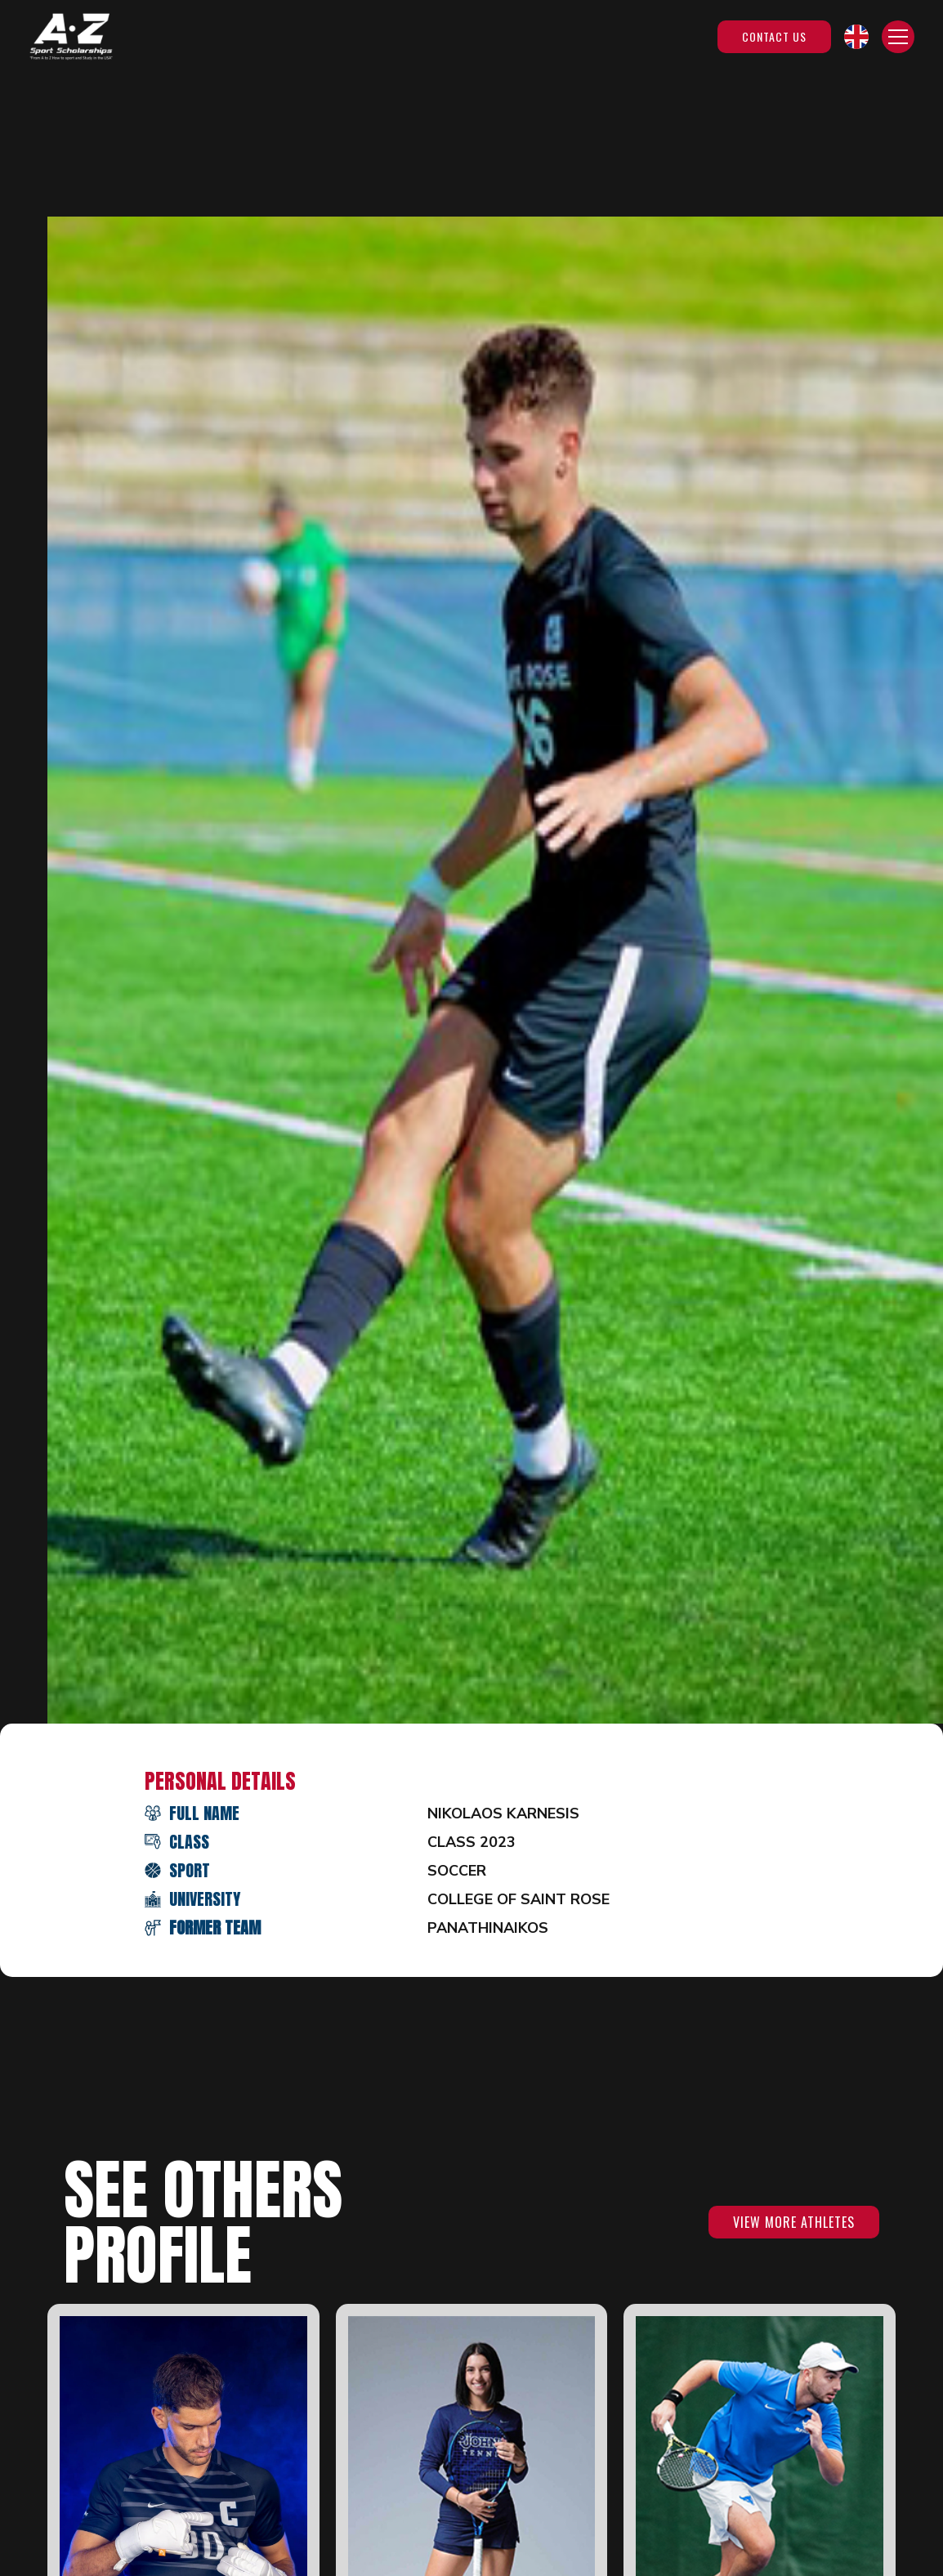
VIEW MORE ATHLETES (794, 2222)
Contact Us (774, 36)
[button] (856, 37)
